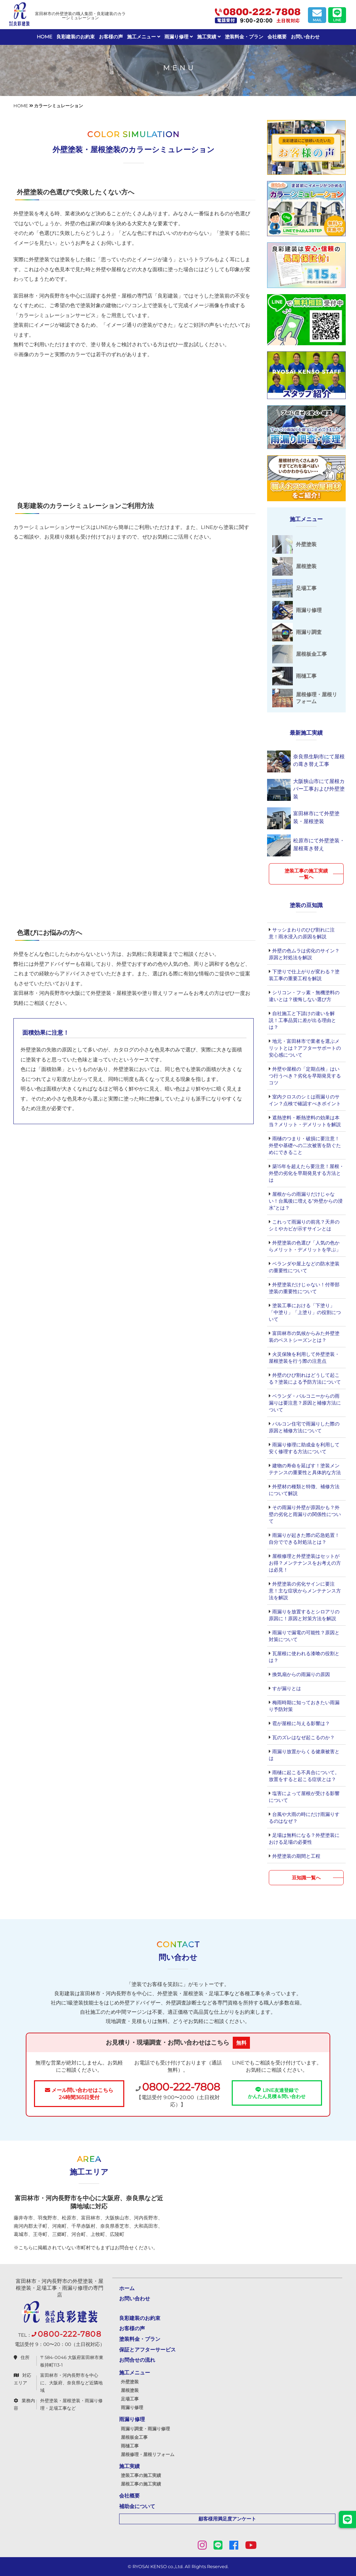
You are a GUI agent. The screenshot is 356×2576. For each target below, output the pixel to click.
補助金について (137, 2506)
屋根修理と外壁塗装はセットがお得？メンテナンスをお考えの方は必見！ (305, 1563)
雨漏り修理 (178, 37)
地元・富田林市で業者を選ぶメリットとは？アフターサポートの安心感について (305, 1048)
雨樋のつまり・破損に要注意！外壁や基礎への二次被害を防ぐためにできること (305, 1145)
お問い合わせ (305, 37)
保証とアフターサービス (147, 2349)
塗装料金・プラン (244, 37)
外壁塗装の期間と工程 (295, 1856)
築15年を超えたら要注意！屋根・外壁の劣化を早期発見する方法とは (306, 1173)
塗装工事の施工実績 (141, 2475)
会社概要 (277, 37)
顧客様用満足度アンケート (227, 2519)
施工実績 (209, 37)
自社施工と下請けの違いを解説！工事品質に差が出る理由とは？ (302, 1020)
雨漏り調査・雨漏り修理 (145, 2428)
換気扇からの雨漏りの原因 (300, 1674)
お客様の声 (111, 37)
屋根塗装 (130, 2390)
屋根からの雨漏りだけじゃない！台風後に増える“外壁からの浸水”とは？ (306, 1201)
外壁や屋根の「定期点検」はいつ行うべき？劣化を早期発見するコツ (305, 1076)
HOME (44, 37)
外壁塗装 (130, 2381)
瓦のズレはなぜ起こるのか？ (303, 1737)
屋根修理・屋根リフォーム (147, 2454)
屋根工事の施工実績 (141, 2484)
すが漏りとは (286, 1688)
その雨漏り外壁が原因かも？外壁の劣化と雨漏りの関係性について (305, 1514)
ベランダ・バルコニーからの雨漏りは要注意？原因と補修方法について (305, 1403)
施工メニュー (143, 37)
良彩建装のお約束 (75, 37)
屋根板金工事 (134, 2437)
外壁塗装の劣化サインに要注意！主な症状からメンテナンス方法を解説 (305, 1591)
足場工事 (130, 2399)
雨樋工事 (130, 2445)
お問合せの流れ (137, 2360)
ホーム (127, 2288)
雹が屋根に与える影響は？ (300, 1723)
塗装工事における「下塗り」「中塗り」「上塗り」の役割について (305, 1312)
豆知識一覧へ (306, 1878)
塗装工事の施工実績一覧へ (306, 874)
